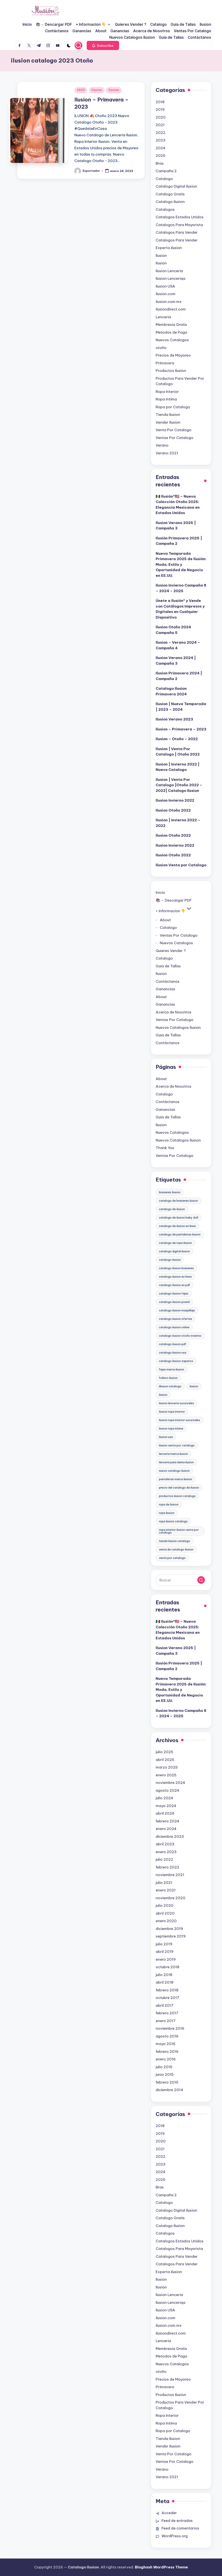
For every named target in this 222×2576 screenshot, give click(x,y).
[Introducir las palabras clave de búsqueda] (181, 1580)
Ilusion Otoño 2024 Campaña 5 (173, 630)
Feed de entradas (177, 2520)
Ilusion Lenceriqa (170, 278)
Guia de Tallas (168, 966)
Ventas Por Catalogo (174, 437)
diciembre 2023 (170, 1836)
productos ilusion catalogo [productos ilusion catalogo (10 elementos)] (177, 1496)
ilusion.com (165, 293)
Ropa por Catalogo (173, 407)
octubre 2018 (167, 1967)
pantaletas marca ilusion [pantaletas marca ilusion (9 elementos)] (175, 1479)
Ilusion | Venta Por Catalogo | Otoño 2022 (178, 751)
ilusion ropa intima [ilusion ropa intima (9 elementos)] (171, 1428)
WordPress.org (175, 2536)
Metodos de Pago (171, 332)
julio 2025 (164, 1751)
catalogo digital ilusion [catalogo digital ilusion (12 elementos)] (174, 1251)
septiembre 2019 (171, 1936)
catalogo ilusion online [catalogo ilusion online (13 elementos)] (174, 1327)
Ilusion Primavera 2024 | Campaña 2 (179, 676)
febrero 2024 (167, 1821)
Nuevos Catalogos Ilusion (178, 1027)
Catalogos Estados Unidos (180, 217)
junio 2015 (165, 2074)
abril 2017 (164, 2005)
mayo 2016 (165, 2043)
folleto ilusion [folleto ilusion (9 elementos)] (168, 1378)
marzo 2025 (167, 1767)
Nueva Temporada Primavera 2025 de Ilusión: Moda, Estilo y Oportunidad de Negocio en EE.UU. (181, 564)
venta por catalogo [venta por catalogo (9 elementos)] (172, 1558)
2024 (160, 148)
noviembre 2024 (170, 1782)
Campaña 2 (166, 171)
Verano (162, 445)
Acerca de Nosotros (173, 1012)
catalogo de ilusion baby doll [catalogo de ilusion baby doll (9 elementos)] (178, 1217)
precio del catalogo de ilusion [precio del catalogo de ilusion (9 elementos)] (179, 1487)
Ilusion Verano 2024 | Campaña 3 (176, 660)
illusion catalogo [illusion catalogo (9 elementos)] (170, 1386)
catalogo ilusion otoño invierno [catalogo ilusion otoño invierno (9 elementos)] (180, 1335)
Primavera (165, 363)
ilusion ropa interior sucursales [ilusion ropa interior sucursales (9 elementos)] (179, 1420)
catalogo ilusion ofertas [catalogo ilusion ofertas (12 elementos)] (175, 1318)
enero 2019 (166, 1959)
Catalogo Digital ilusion (176, 186)
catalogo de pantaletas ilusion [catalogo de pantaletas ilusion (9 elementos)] (180, 1234)
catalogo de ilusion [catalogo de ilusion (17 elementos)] (172, 1209)
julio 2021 (164, 1882)
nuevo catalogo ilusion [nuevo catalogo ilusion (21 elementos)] (174, 1470)
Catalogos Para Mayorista (179, 224)
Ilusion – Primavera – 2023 (181, 729)
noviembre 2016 (170, 2028)
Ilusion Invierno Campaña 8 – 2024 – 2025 (181, 588)
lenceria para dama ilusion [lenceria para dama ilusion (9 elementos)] (176, 1462)
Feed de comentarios (180, 2528)
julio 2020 (164, 1905)
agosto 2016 (167, 2036)
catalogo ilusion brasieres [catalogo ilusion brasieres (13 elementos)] (176, 1268)
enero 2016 (166, 2059)
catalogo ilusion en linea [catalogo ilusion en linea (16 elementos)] (175, 1276)
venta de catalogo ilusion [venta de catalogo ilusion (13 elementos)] (176, 1549)
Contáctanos (168, 981)
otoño (161, 347)
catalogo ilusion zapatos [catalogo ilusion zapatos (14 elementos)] (176, 1361)
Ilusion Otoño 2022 (173, 810)
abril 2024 (165, 1813)
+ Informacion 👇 (174, 911)
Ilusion (96, 90)
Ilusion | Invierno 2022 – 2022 (178, 823)
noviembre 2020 (170, 1898)
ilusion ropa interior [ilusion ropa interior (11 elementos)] (172, 1411)
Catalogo (164, 178)
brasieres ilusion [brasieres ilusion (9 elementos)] (169, 1192)
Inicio (160, 892)
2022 (160, 132)
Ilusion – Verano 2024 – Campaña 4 (178, 645)
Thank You (165, 1147)
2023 (81, 90)
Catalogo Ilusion (170, 201)
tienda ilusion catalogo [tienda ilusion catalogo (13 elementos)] (174, 1541)
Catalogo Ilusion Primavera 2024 (171, 691)
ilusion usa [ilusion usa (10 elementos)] (166, 1437)
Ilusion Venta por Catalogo (181, 865)
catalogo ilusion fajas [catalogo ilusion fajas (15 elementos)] (173, 1293)
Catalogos (165, 209)
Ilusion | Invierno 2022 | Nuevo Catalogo (177, 767)
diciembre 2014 (169, 2089)
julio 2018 (164, 1974)
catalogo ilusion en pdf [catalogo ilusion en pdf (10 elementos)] (174, 1285)
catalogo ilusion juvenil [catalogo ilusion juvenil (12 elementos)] (174, 1302)
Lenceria (163, 317)
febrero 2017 (167, 2013)
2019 (160, 109)
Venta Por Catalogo (173, 430)
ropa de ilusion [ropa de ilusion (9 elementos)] (168, 1504)
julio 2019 (164, 1944)
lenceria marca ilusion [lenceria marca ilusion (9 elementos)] (173, 1453)
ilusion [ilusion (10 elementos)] (163, 1394)
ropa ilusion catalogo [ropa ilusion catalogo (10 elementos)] (173, 1521)
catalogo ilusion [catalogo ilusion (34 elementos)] (170, 1259)
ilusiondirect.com (171, 309)
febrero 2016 (167, 2051)
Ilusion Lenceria (169, 271)
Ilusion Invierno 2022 (175, 800)
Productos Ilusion (171, 370)
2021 (160, 124)
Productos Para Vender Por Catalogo (180, 381)
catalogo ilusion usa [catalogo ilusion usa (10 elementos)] (172, 1352)
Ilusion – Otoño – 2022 (177, 738)
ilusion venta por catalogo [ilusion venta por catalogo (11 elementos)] (177, 1445)
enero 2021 (166, 1890)
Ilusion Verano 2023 (174, 719)
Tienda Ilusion (168, 414)
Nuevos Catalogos (172, 340)
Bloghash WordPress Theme (161, 2567)
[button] (103, 45)
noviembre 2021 (170, 1874)
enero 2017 (166, 2020)
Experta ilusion (169, 247)
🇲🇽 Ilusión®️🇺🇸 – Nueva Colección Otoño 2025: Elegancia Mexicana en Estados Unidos (178, 504)
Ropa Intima (166, 399)
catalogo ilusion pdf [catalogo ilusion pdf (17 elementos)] (172, 1344)
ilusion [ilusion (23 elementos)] (194, 1386)
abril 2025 (165, 1759)
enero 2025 (166, 1775)
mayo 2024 (166, 1805)
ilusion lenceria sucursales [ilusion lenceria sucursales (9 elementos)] (176, 1403)
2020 (161, 117)
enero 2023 (166, 1851)
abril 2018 (164, 1982)
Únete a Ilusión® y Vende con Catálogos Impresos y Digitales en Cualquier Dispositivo (180, 609)
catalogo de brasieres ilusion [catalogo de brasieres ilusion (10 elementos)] (178, 1200)
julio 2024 (164, 1798)
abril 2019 (164, 1951)
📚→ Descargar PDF (174, 900)
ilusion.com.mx (169, 301)
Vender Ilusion (168, 422)
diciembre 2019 (169, 1928)
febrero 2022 (167, 1867)
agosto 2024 (167, 1790)
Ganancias (165, 989)
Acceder (169, 2512)
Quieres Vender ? (171, 950)
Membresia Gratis (171, 324)
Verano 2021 (167, 453)
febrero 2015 (167, 2082)
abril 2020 (165, 1913)
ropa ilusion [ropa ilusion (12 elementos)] (166, 1513)
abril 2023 (165, 1844)
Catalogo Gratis (170, 194)
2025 (160, 155)
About (165, 920)
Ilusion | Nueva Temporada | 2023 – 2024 (181, 706)
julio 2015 (164, 2067)
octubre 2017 (167, 1997)
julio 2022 (164, 1859)
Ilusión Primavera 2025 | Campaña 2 (179, 541)
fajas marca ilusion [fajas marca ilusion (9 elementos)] (171, 1369)
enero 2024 (166, 1828)
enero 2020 (166, 1920)
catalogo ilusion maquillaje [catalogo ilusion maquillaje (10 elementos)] (177, 1310)
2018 (160, 102)
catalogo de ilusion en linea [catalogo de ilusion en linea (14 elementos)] (177, 1226)
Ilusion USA (165, 286)
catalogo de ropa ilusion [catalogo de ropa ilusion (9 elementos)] (175, 1243)
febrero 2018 (167, 1990)
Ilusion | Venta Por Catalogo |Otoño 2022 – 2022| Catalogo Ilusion (179, 785)
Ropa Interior (167, 391)
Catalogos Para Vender (177, 232)
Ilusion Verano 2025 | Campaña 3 (176, 525)
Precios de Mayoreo (173, 355)
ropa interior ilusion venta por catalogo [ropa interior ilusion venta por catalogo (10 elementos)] (179, 1531)
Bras (160, 163)
